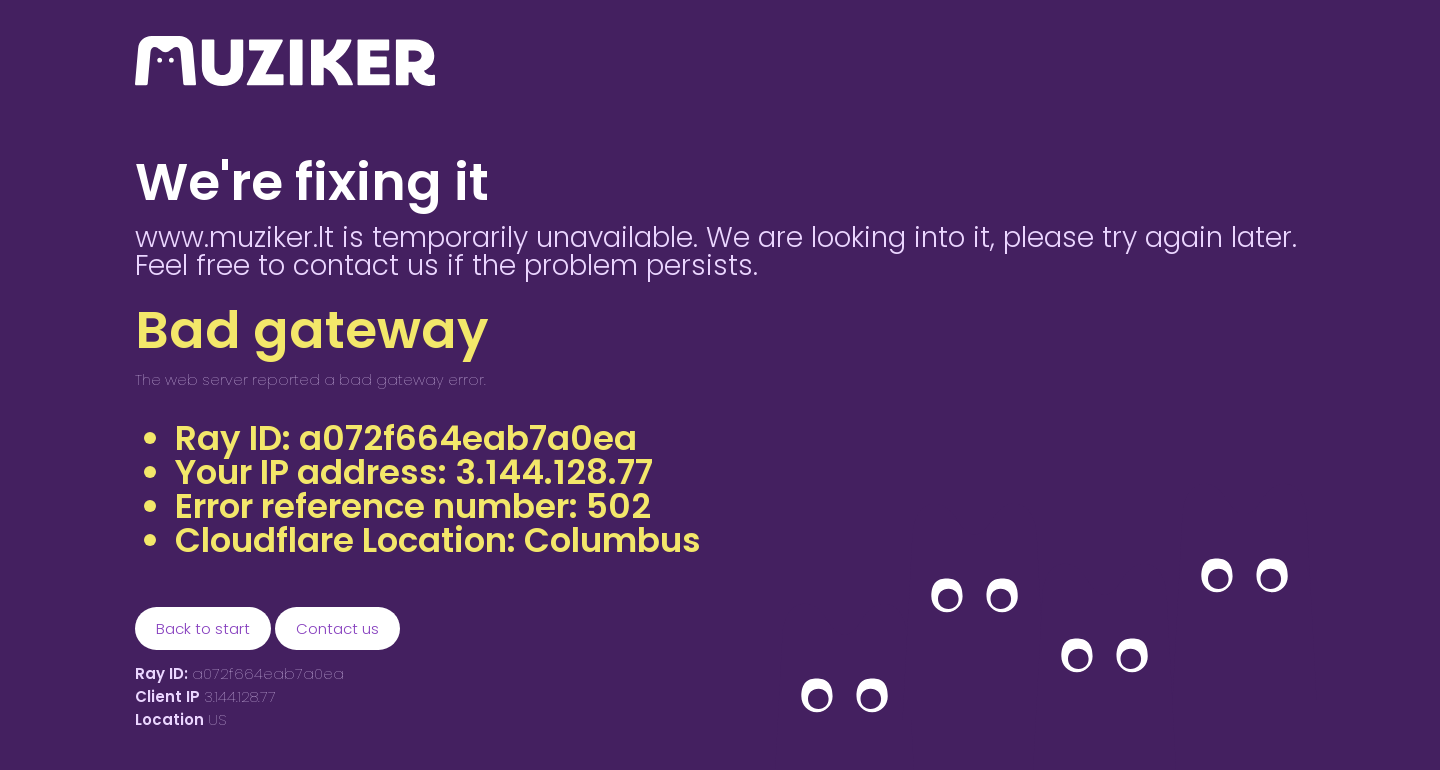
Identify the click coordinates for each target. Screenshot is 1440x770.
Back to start (203, 628)
